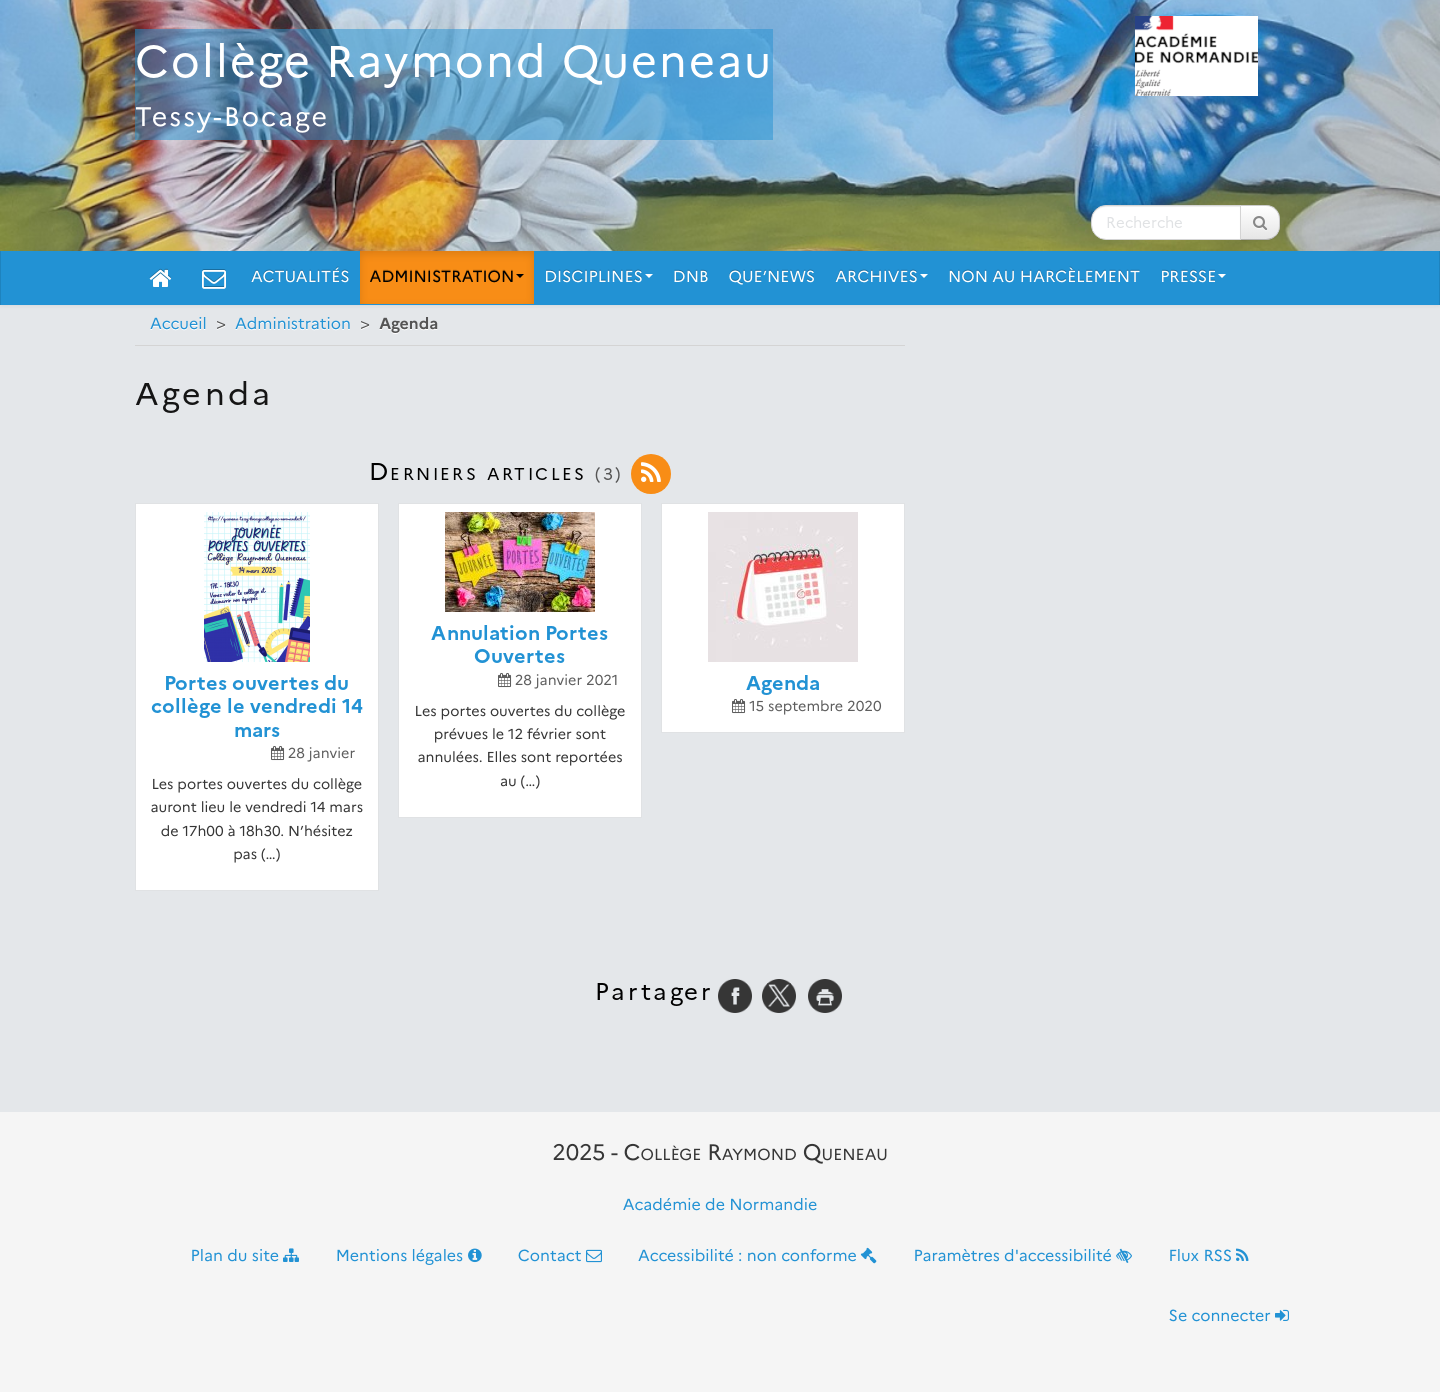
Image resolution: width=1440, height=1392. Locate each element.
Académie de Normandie (720, 1205)
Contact (560, 1256)
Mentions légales (409, 1256)
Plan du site (245, 1256)
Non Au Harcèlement (1044, 277)
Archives (881, 277)
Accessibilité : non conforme (757, 1256)
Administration (447, 277)
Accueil (178, 324)
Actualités (300, 277)
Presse (1193, 277)
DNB (691, 277)
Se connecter (1229, 1316)
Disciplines (598, 277)
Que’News (772, 277)
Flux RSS (1208, 1256)
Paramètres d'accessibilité (1023, 1256)
